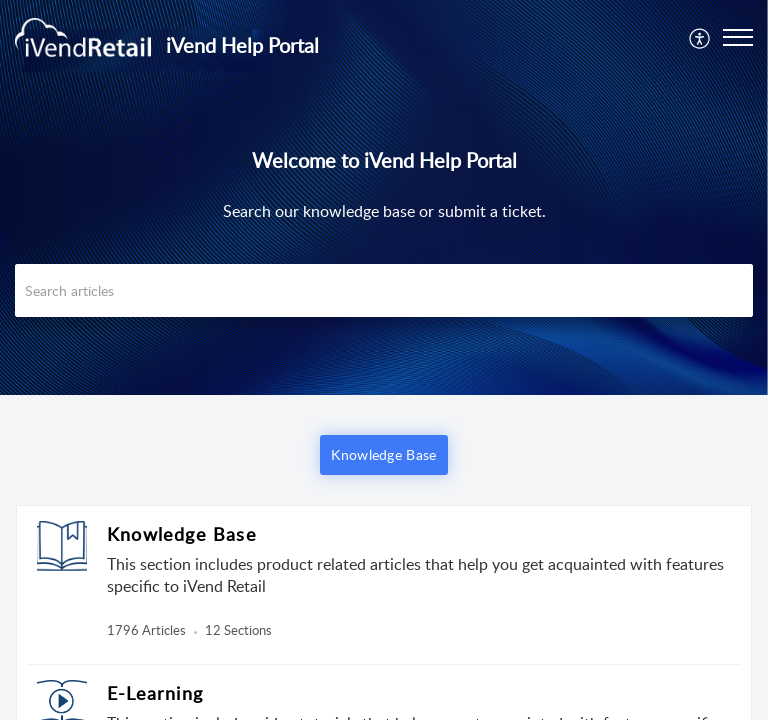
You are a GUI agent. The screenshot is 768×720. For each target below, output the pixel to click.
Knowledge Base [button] (383, 454)
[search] (384, 290)
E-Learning (155, 693)
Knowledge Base (182, 534)
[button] (700, 37)
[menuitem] (700, 37)
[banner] (384, 197)
